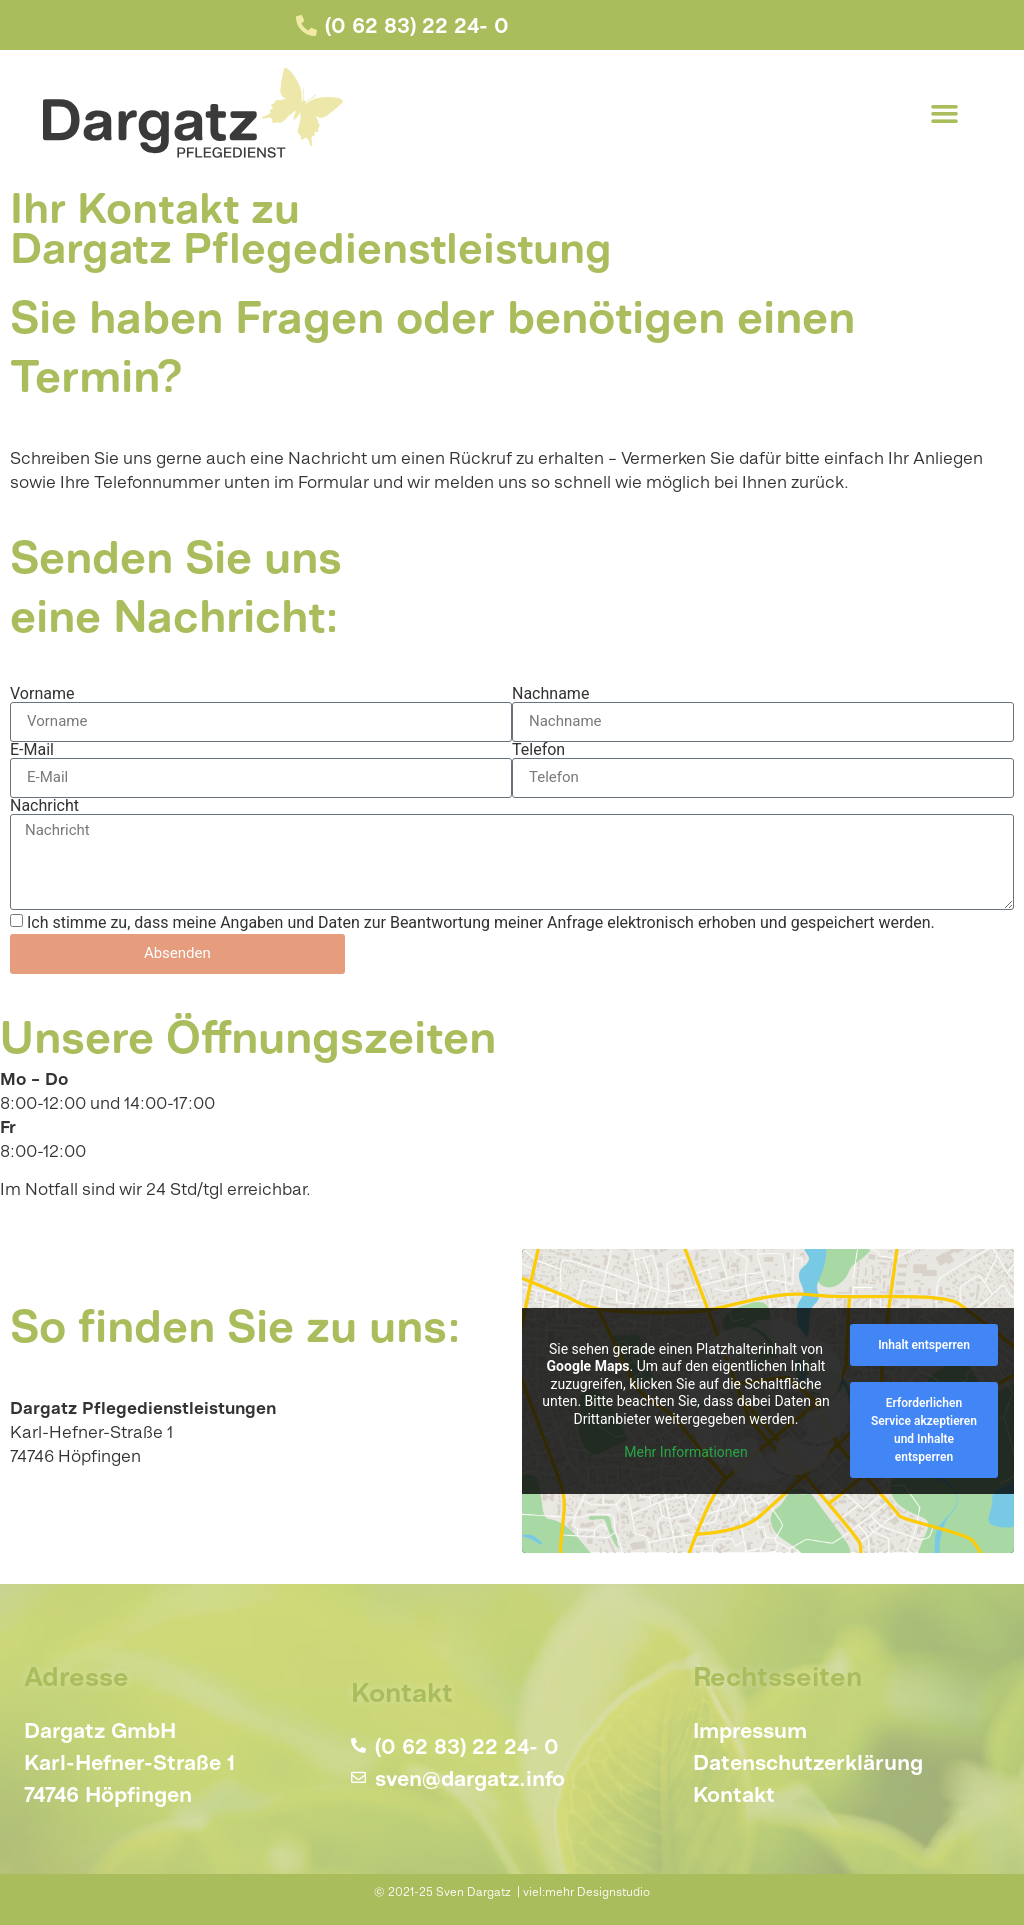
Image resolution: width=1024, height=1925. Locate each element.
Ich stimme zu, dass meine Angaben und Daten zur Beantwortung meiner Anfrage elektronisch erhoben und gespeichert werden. (481, 922)
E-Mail (32, 750)
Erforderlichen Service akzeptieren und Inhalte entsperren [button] (924, 1430)
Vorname (42, 694)
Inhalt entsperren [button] (924, 1345)
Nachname (550, 694)
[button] (945, 113)
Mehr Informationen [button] (685, 1452)
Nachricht (44, 806)
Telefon (538, 750)
